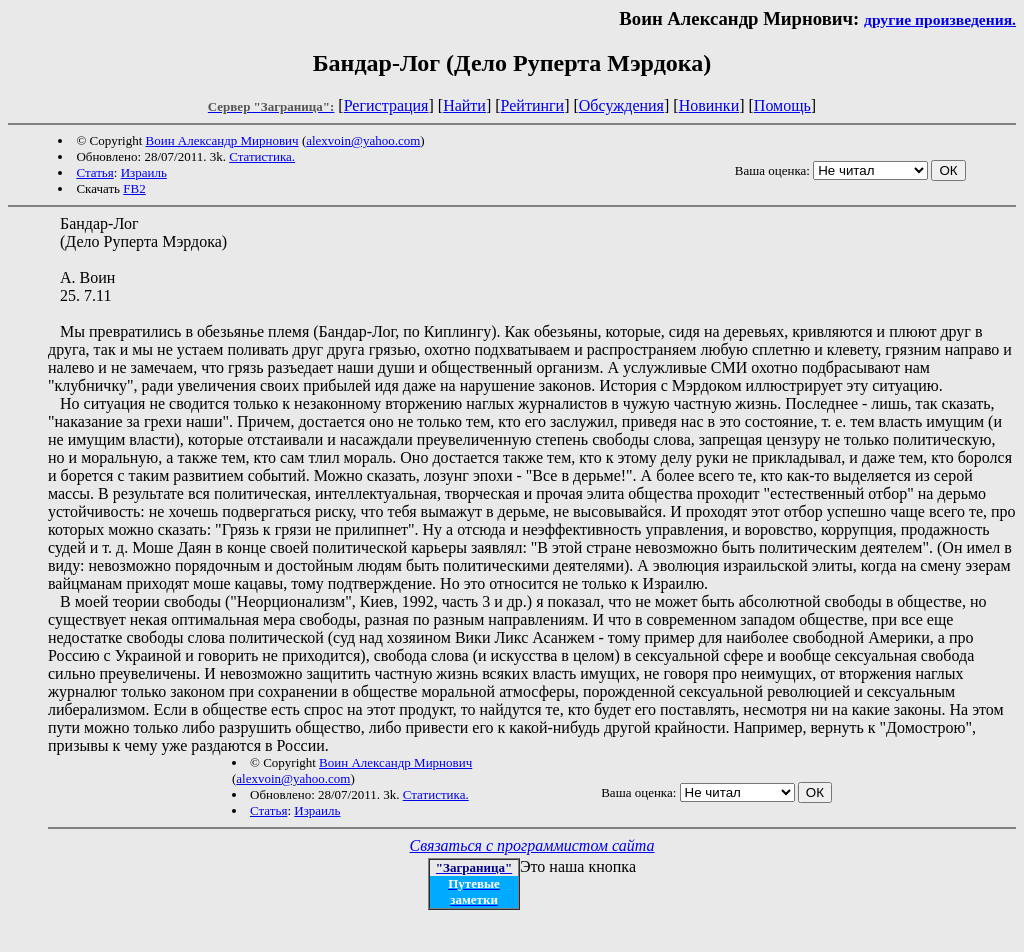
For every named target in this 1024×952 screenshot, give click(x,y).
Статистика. (262, 156)
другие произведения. (940, 19)
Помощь (782, 105)
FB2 (134, 188)
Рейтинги (533, 105)
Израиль (144, 172)
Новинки (709, 105)
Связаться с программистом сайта (532, 845)
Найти (464, 105)
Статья (94, 172)
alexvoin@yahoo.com (363, 140)
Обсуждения (621, 105)
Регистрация (386, 105)
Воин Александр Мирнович (222, 140)
